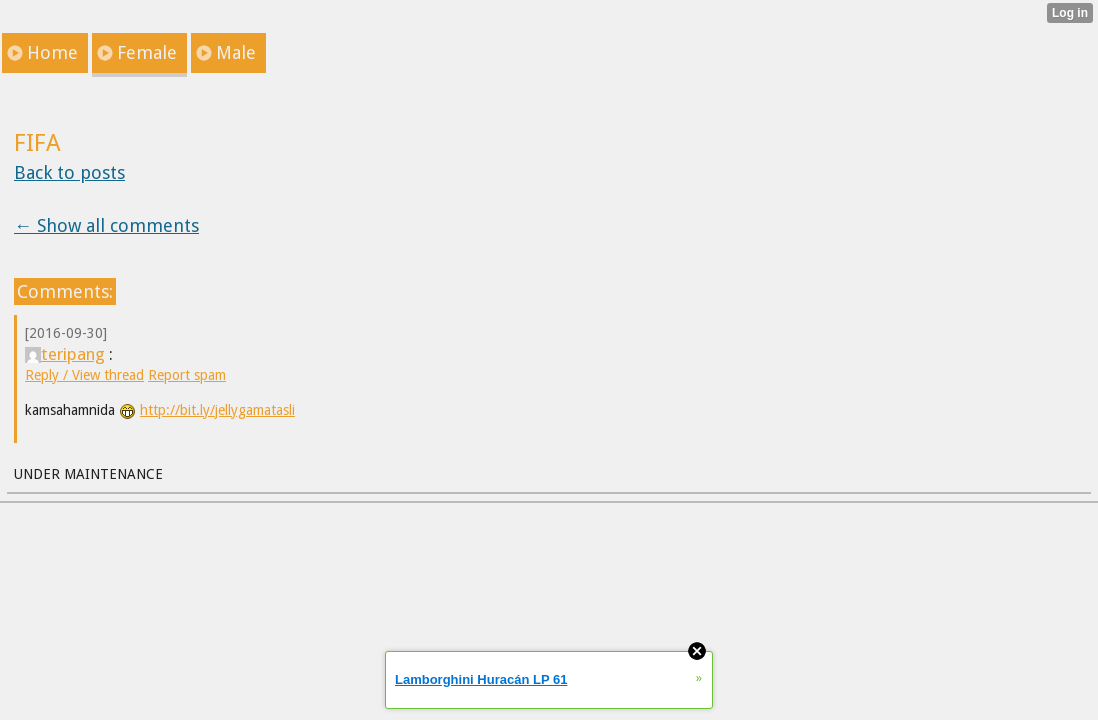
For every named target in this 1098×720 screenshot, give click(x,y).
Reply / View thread (84, 375)
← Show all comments (106, 225)
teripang (65, 354)
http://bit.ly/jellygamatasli (217, 410)
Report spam (187, 375)
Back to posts (69, 172)
